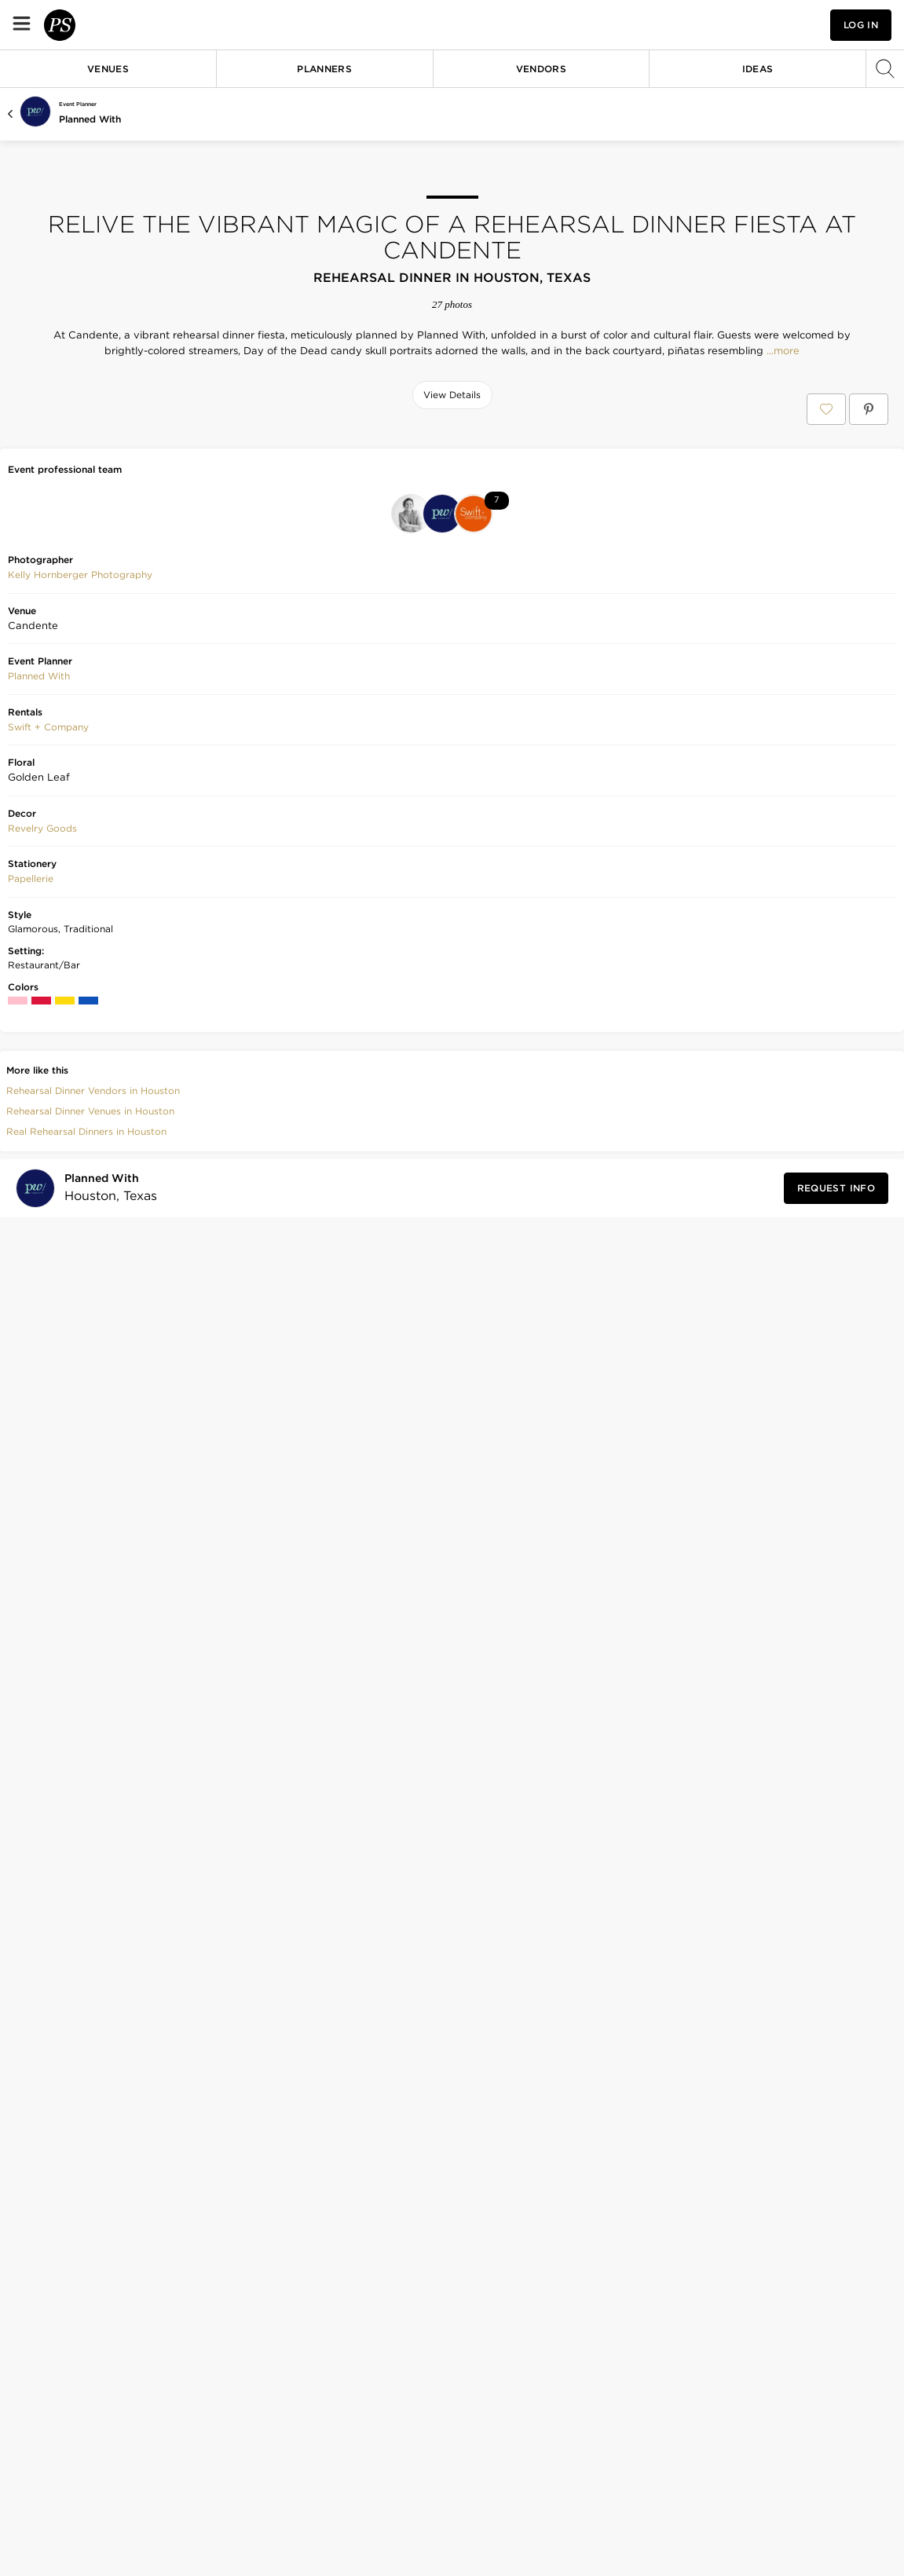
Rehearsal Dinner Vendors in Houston (93, 2138)
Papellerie (30, 1927)
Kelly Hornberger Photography (80, 1623)
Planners (324, 69)
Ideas (758, 69)
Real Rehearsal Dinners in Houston (86, 2179)
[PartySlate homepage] (107, 25)
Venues (108, 69)
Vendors (541, 69)
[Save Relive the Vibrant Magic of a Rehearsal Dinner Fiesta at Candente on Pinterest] (868, 409)
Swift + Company (48, 1774)
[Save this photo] (138, 448)
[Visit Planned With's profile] (106, 2236)
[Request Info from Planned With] (836, 2236)
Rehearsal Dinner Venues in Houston (90, 2158)
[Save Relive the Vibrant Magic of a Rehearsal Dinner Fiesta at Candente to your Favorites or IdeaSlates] (826, 409)
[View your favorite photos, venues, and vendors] (714, 25)
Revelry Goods (42, 1876)
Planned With (90, 119)
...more (781, 351)
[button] (714, 24)
